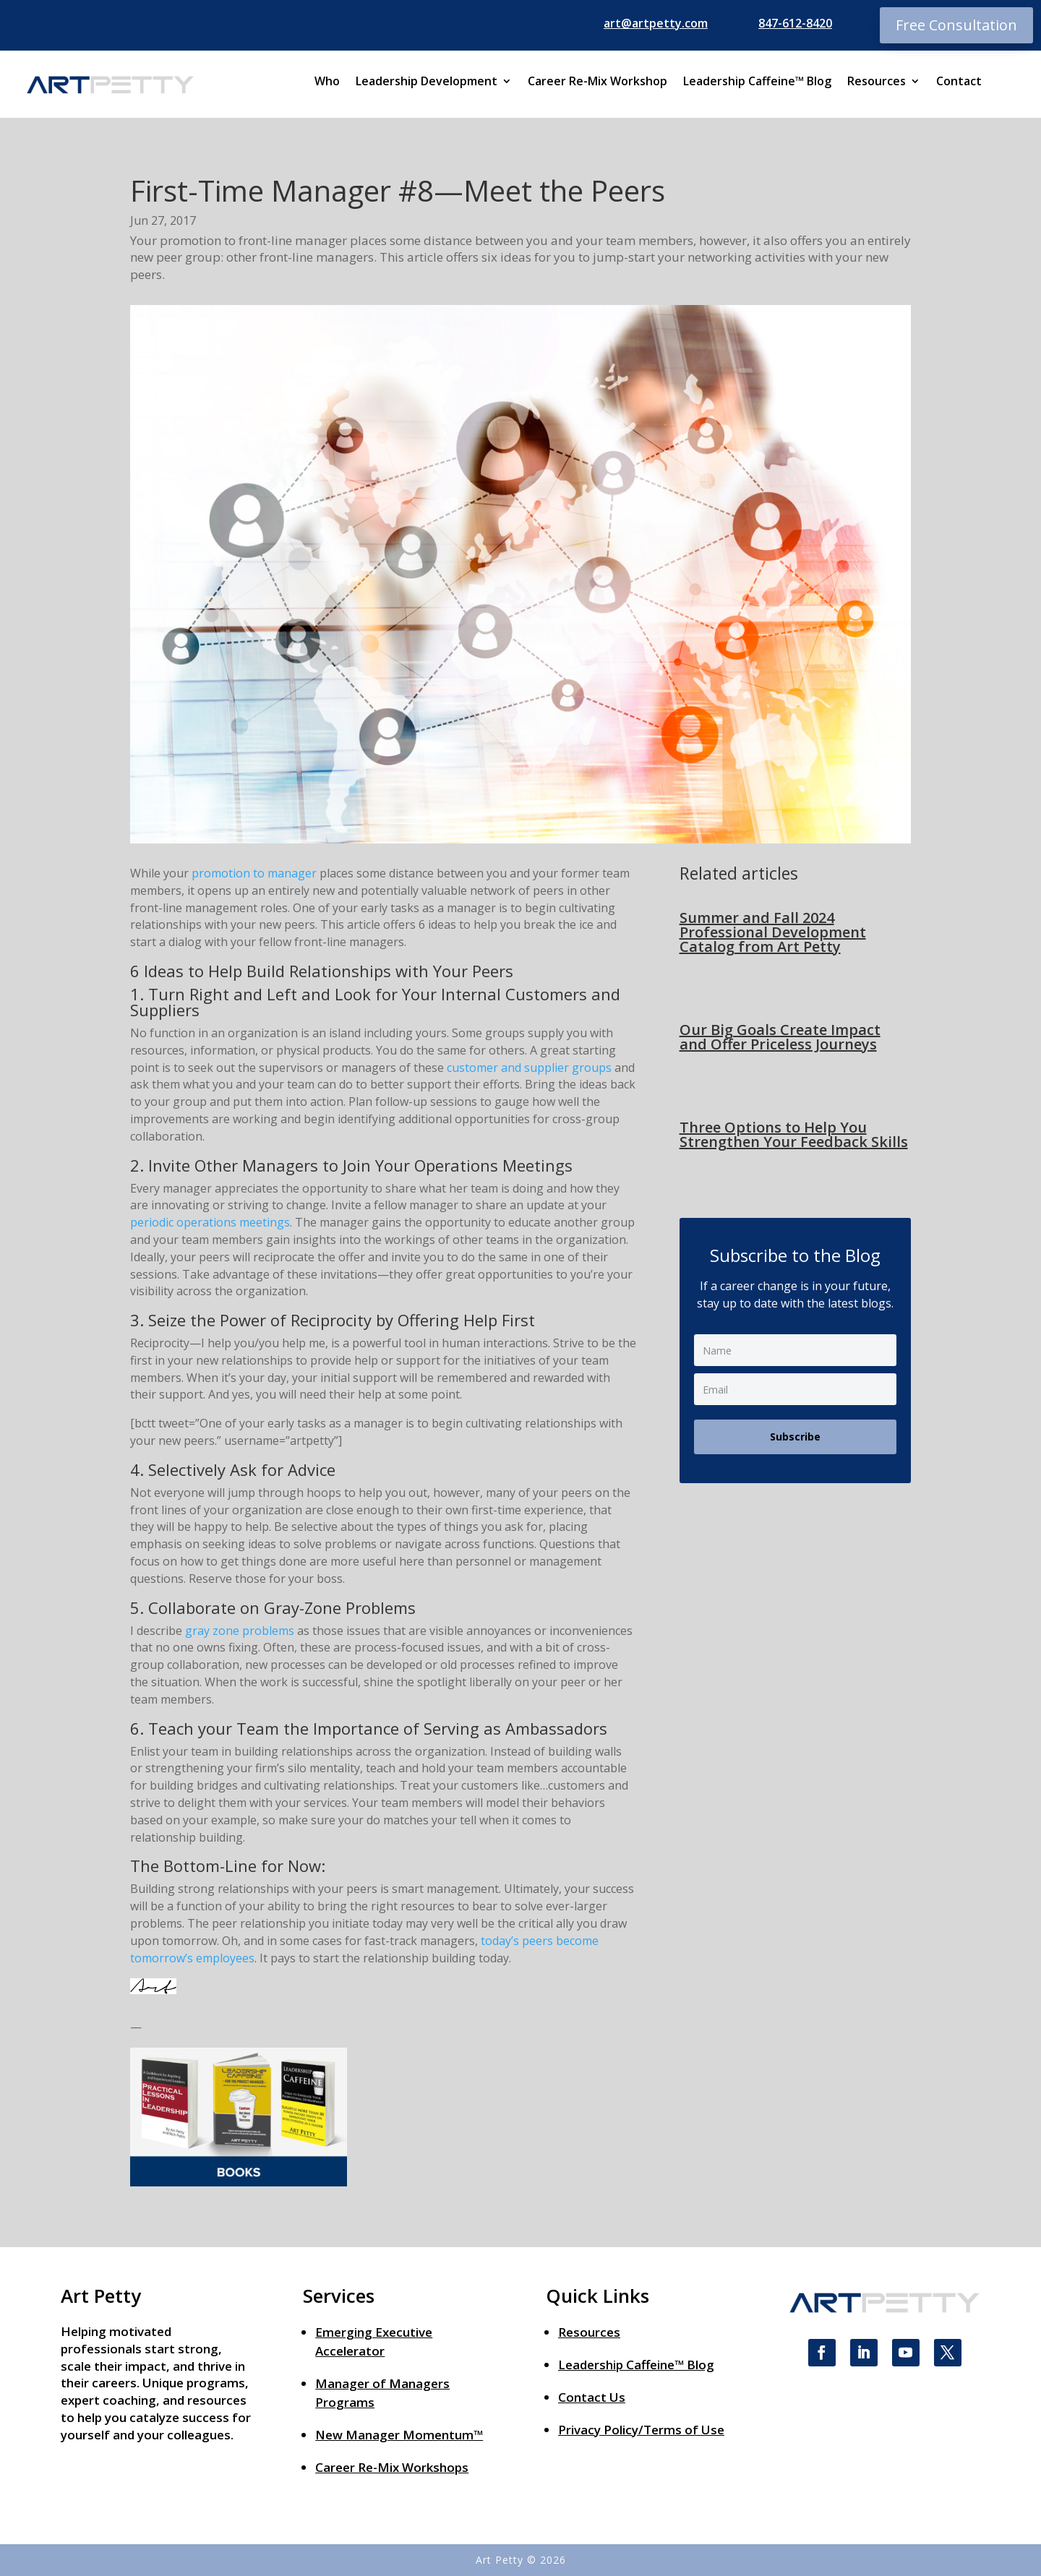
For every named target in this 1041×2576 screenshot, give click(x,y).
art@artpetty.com (656, 23)
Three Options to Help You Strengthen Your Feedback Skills (794, 1134)
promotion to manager (254, 873)
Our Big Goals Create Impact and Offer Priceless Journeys (780, 1037)
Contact (959, 82)
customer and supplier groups (529, 1068)
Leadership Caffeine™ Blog (757, 82)
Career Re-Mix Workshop (597, 82)
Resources (876, 82)
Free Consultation (956, 25)
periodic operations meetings (210, 1222)
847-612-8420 (795, 23)
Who (327, 82)
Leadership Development (426, 82)
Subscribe (795, 1436)
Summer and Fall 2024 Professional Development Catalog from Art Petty (773, 932)
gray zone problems (239, 1631)
